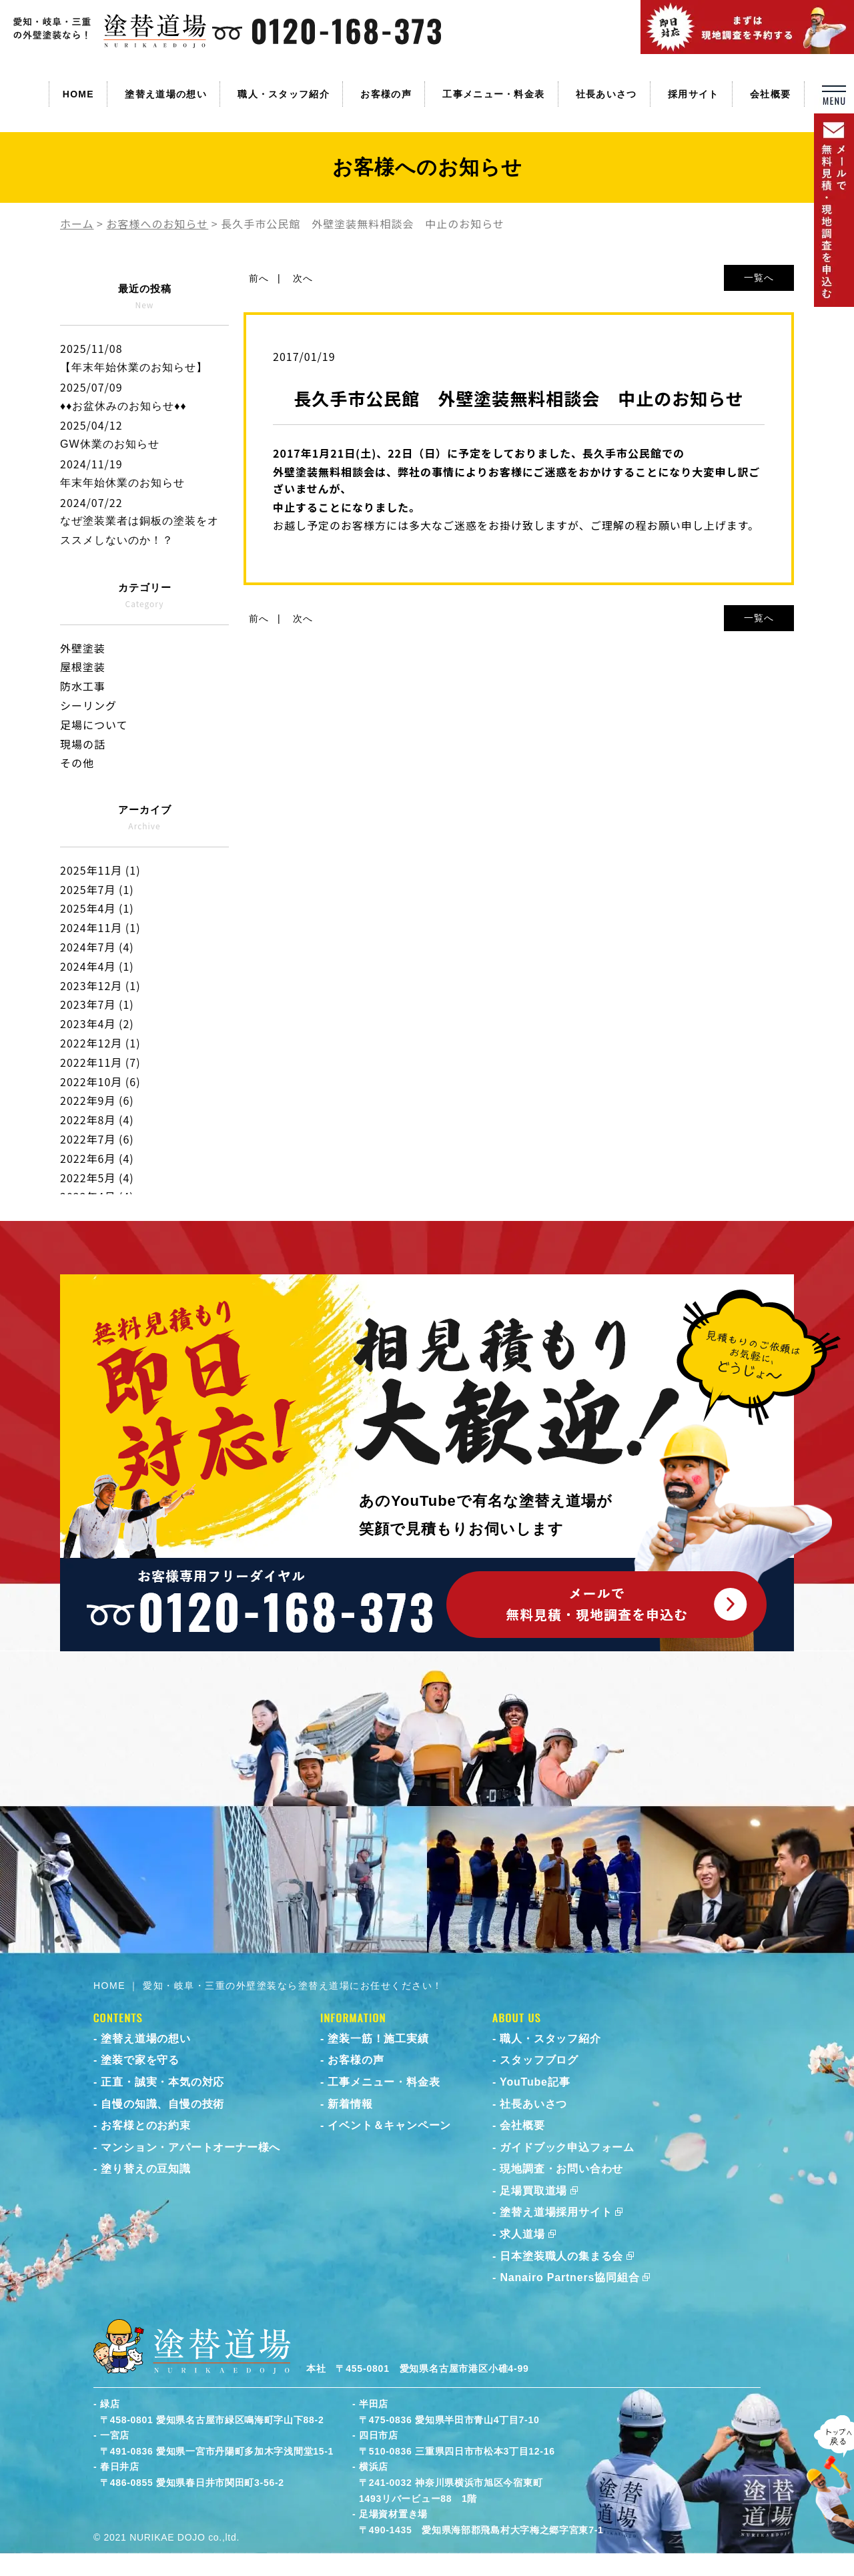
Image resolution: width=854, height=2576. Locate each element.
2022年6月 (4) (97, 1158)
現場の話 (82, 744)
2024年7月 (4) (97, 947)
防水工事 (82, 686)
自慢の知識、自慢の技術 (162, 2104)
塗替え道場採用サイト (556, 2212)
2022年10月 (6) (100, 1082)
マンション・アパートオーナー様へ (190, 2147)
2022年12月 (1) (100, 1043)
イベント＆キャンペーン (389, 2125)
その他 (77, 763)
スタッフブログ (539, 2060)
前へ (259, 278)
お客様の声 (386, 94)
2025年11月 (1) (100, 870)
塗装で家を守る (140, 2060)
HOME (78, 94)
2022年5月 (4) (97, 1178)
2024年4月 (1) (97, 966)
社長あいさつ (606, 94)
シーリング (88, 705)
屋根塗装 (82, 667)
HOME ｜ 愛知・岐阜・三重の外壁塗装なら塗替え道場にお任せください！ (268, 1985)
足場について (94, 725)
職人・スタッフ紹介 (284, 94)
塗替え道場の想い (165, 94)
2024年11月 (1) (100, 927)
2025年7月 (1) (97, 889)
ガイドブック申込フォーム (567, 2147)
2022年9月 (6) (97, 1100)
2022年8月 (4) (97, 1120)
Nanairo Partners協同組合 (569, 2277)
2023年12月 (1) (100, 985)
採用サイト (693, 94)
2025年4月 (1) (97, 908)
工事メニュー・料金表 (493, 94)
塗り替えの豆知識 (145, 2168)
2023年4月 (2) (97, 1023)
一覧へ (759, 277)
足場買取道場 (533, 2190)
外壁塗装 (82, 648)
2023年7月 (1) (97, 1004)
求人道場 (522, 2234)
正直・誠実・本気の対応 (162, 2082)
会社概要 (770, 94)
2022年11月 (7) (100, 1062)
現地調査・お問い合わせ (561, 2168)
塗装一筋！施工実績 (378, 2038)
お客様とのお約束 (145, 2125)
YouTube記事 (535, 2082)
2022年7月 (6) (97, 1139)
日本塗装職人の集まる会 (561, 2256)
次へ (303, 278)
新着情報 (350, 2104)
